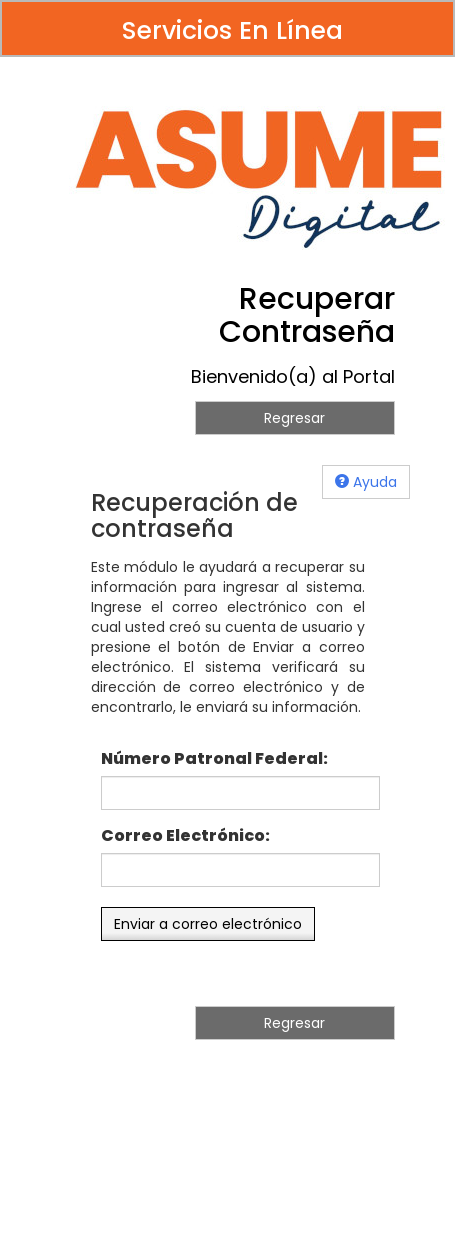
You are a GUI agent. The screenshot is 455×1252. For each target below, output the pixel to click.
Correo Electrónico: (185, 836)
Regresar (294, 418)
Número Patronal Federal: (214, 759)
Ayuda (366, 482)
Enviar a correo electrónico (208, 924)
